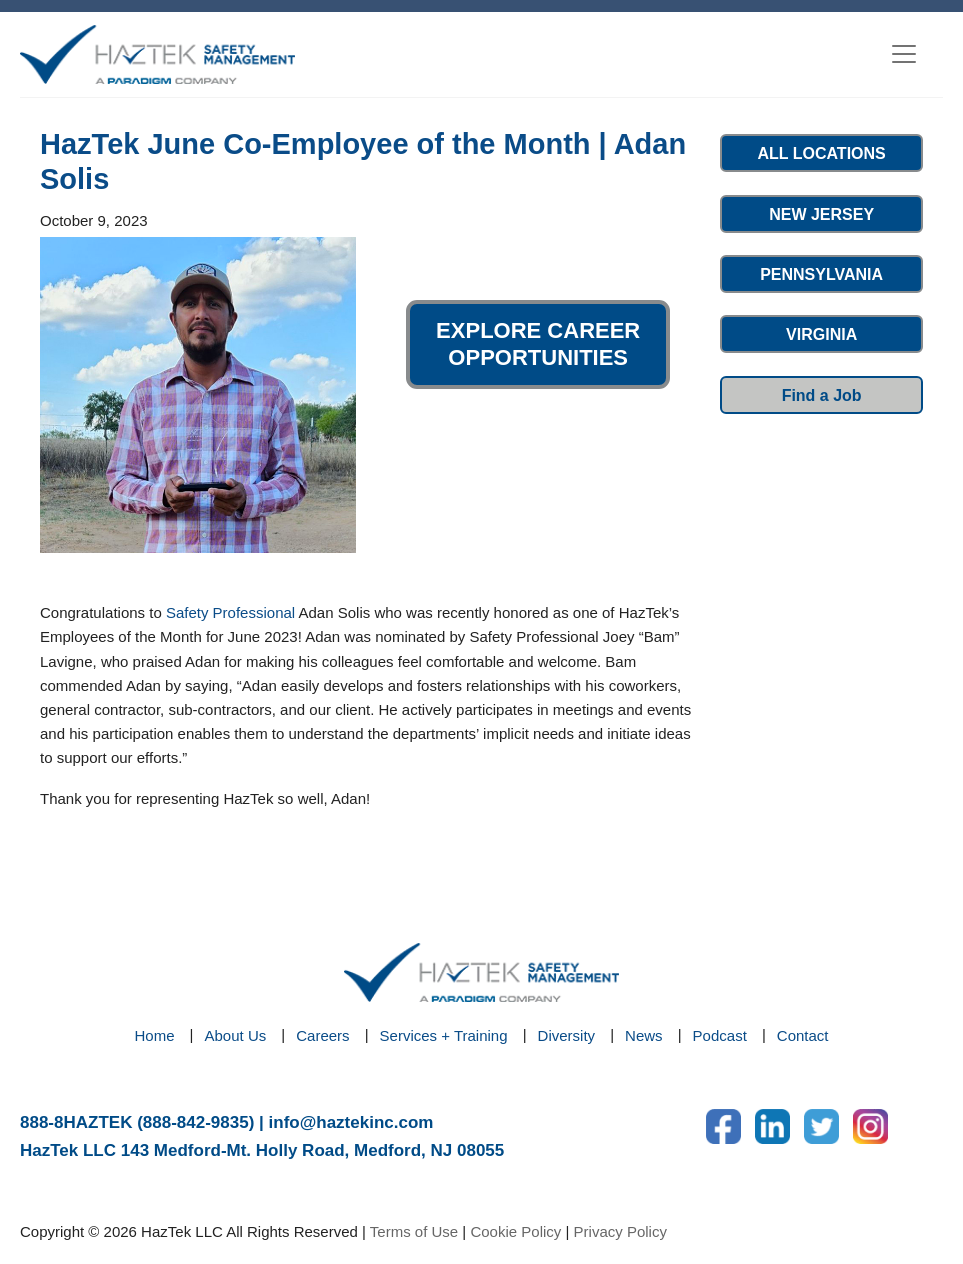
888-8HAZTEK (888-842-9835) (137, 1122)
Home (155, 1035)
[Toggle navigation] (904, 54)
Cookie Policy (515, 1231)
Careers (322, 1035)
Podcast (720, 1035)
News (644, 1035)
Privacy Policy (620, 1231)
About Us (236, 1035)
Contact (803, 1035)
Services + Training (444, 1035)
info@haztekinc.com (351, 1122)
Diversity (567, 1035)
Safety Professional (230, 612)
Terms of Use (414, 1231)
